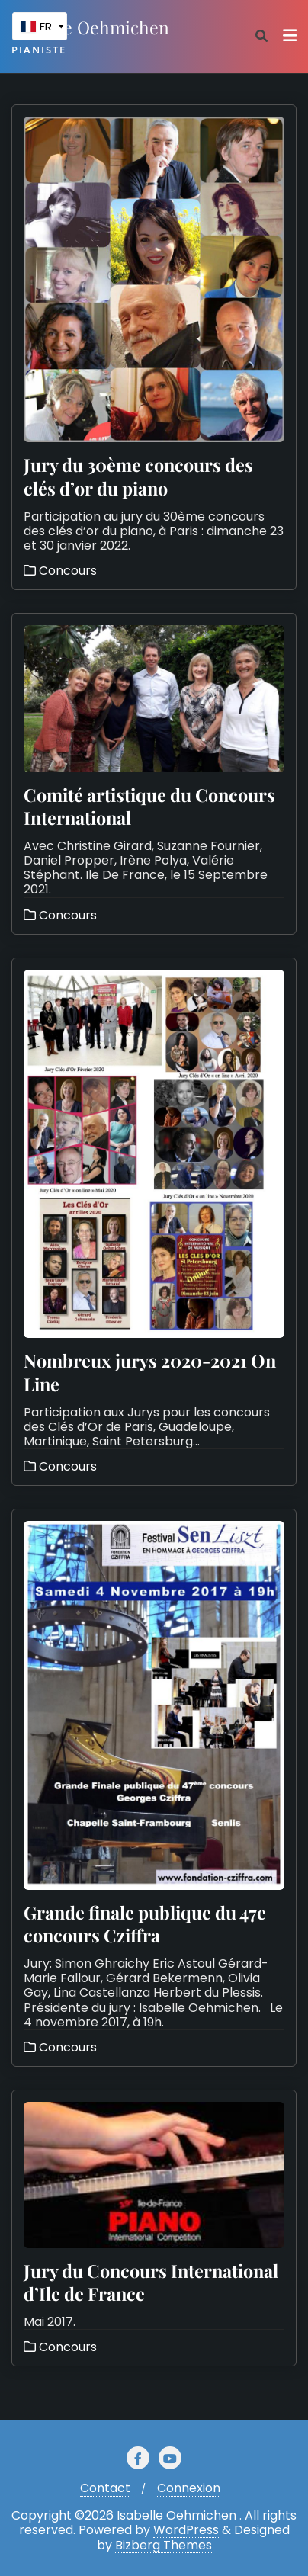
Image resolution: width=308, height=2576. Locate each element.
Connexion (188, 2488)
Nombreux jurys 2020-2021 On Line (150, 1372)
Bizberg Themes (163, 2545)
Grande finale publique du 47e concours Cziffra (145, 1924)
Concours (60, 570)
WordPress (186, 2530)
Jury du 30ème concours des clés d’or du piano (138, 476)
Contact (105, 2488)
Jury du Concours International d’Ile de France (151, 2282)
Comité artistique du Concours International (149, 806)
